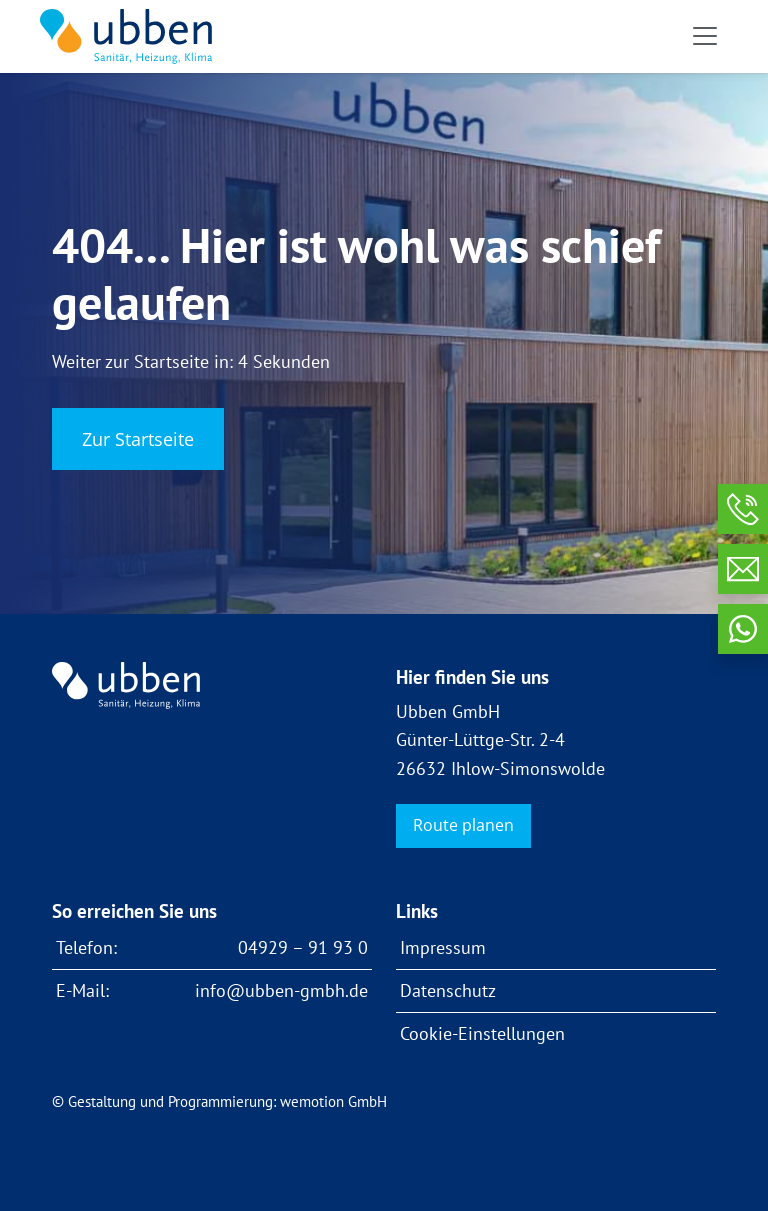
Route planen (463, 825)
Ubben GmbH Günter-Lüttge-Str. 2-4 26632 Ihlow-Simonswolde (500, 739)
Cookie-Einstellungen (482, 1033)
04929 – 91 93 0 (303, 947)
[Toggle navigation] (705, 36)
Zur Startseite (138, 439)
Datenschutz (448, 990)
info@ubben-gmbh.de (281, 990)
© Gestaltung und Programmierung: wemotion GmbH (219, 1101)
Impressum (443, 947)
